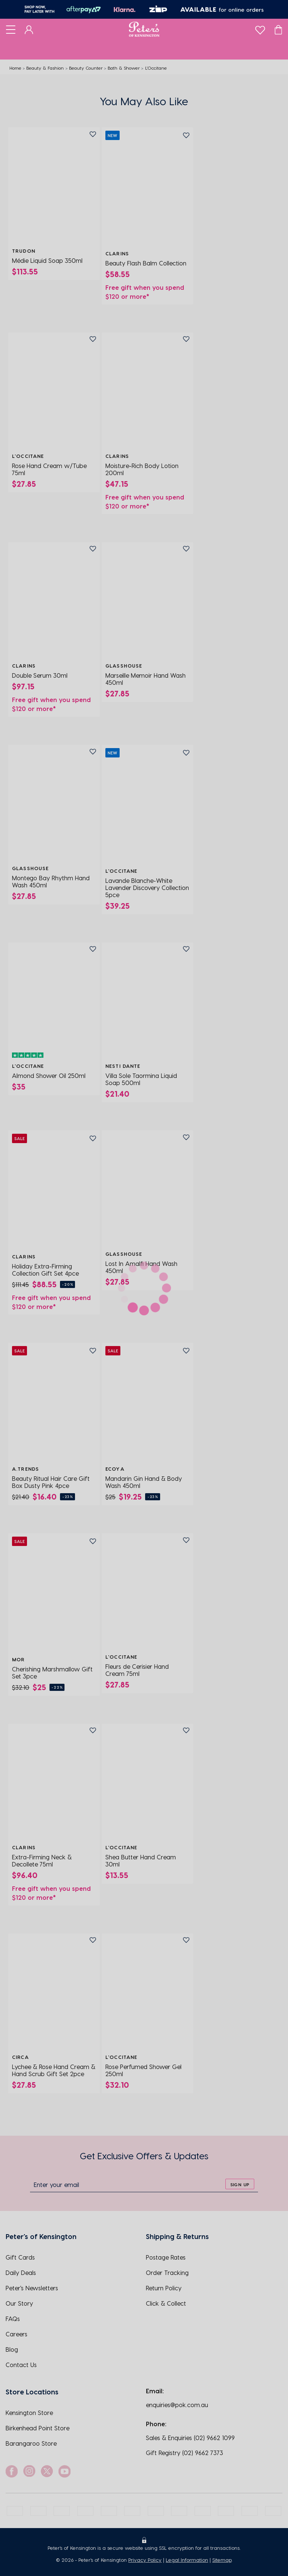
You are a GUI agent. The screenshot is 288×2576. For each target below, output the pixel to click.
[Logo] (144, 29)
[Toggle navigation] (10, 29)
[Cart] (278, 29)
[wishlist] (260, 28)
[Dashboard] (29, 29)
